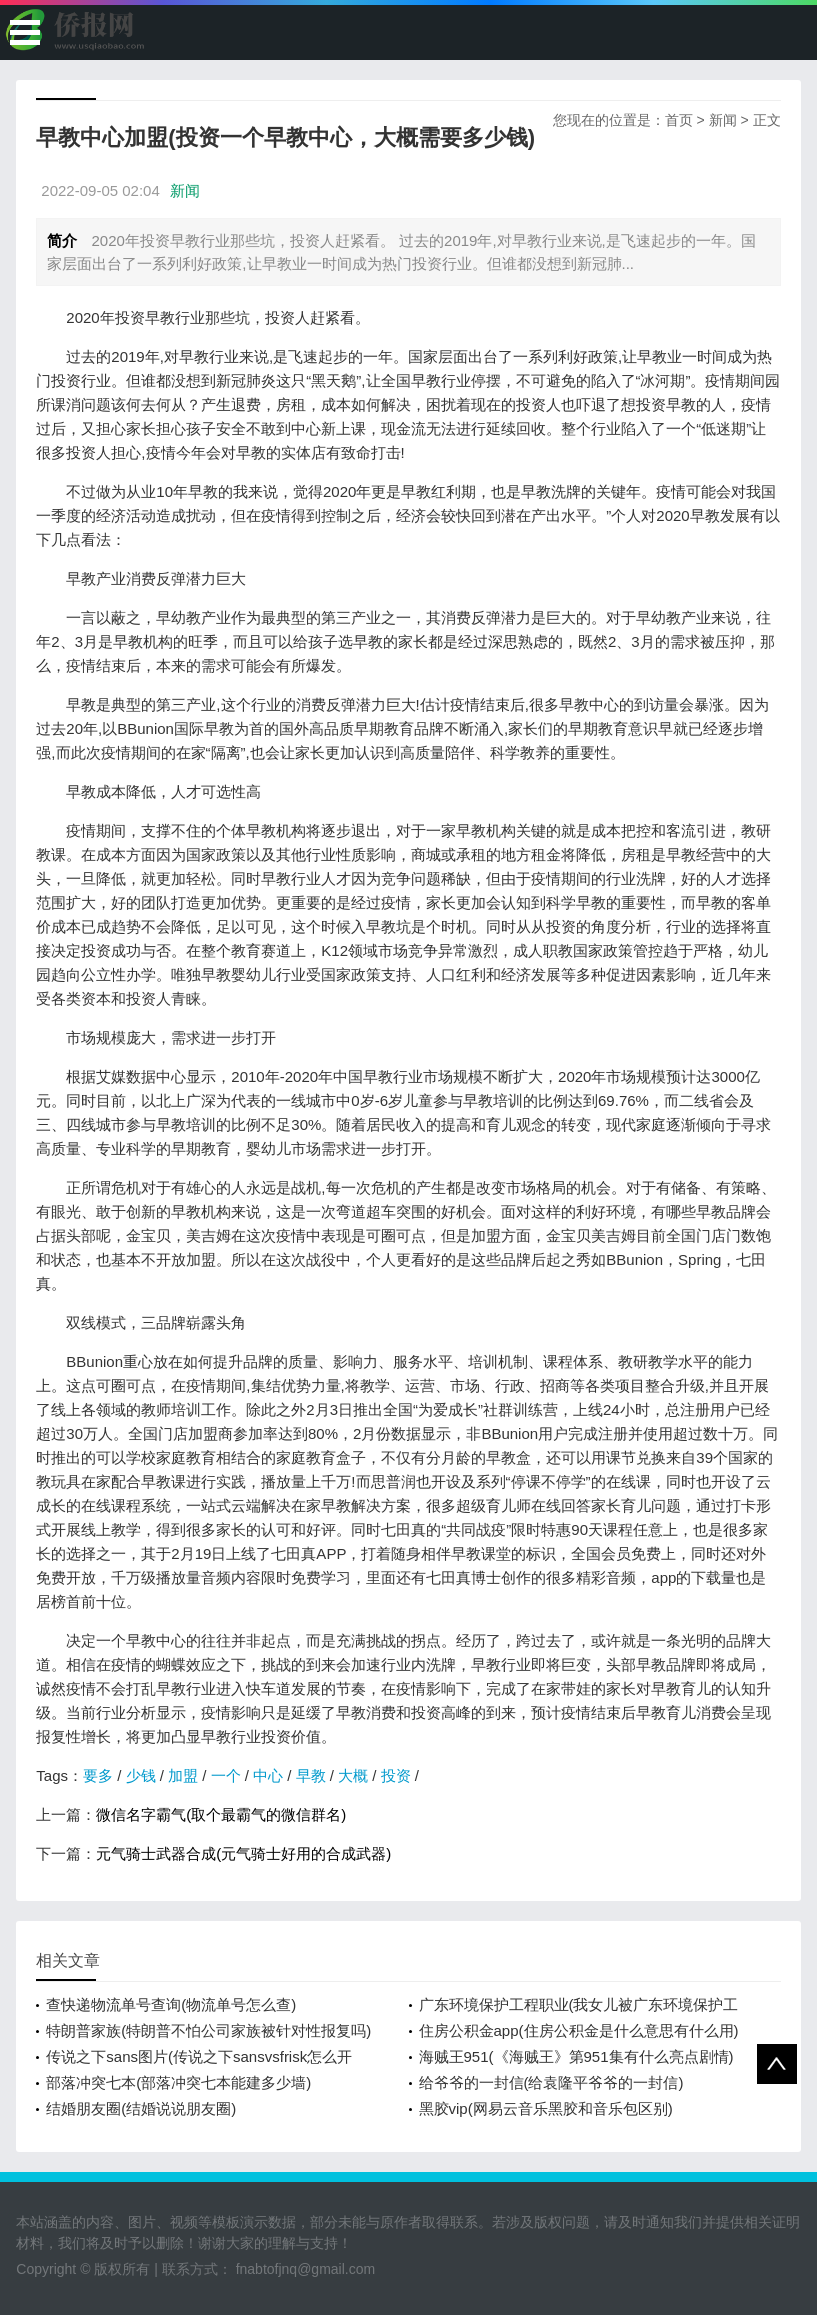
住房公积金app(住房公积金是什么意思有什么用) (579, 2030)
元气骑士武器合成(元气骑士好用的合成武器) (243, 1853)
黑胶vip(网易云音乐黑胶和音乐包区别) (546, 2108)
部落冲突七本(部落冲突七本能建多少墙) (178, 2082)
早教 (311, 1775)
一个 (226, 1775)
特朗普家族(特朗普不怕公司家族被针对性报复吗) (208, 2030)
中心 (268, 1775)
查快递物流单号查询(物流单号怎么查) (171, 2004)
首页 (679, 120)
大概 (353, 1775)
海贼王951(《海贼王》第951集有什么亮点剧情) (576, 2056)
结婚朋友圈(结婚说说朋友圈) (141, 2108)
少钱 (141, 1775)
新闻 (723, 120)
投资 (396, 1775)
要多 (98, 1775)
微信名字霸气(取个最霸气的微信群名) (221, 1814)
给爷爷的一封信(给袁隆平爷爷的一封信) (551, 2082)
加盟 (183, 1775)
